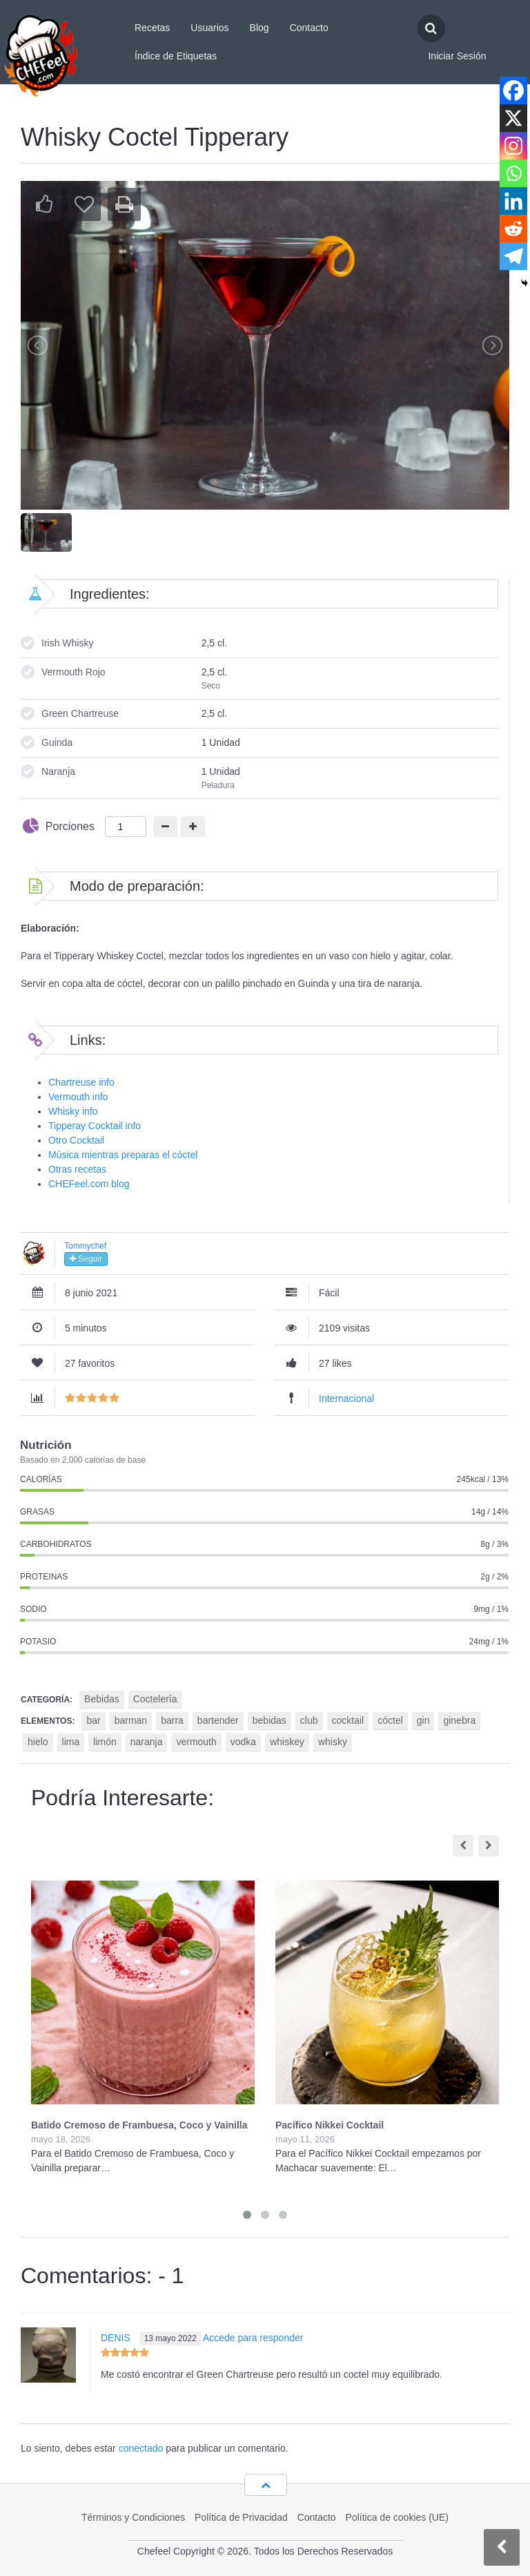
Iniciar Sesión (457, 55)
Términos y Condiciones (133, 2517)
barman (131, 1720)
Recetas (152, 27)
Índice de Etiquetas (176, 55)
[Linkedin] (513, 201)
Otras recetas (77, 1169)
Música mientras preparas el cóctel (122, 1154)
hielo (38, 1741)
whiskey (287, 1741)
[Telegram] (513, 256)
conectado (141, 2448)
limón (104, 1741)
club (309, 1720)
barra (172, 1720)
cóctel (390, 1720)
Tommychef (85, 1246)
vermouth (196, 1741)
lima (71, 1741)
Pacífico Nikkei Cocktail (329, 2125)
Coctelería (155, 1698)
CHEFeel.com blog (89, 1183)
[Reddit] (513, 228)
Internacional (346, 1398)
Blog (259, 27)
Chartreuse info (81, 1082)
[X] (513, 118)
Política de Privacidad (241, 2517)
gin (423, 1720)
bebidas (269, 1720)
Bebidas (101, 1698)
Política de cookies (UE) (397, 2517)
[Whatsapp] (513, 173)
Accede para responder (253, 2337)
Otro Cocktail (76, 1140)
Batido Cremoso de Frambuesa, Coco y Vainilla (139, 2125)
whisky (332, 1741)
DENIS (115, 2337)
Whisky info (73, 1111)
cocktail (348, 1720)
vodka (243, 1741)
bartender (218, 1720)
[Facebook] (513, 90)
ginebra (459, 1720)
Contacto (309, 27)
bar (93, 1720)
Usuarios (209, 27)
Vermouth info (78, 1096)
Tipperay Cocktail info (94, 1125)
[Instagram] (513, 146)
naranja (146, 1741)
